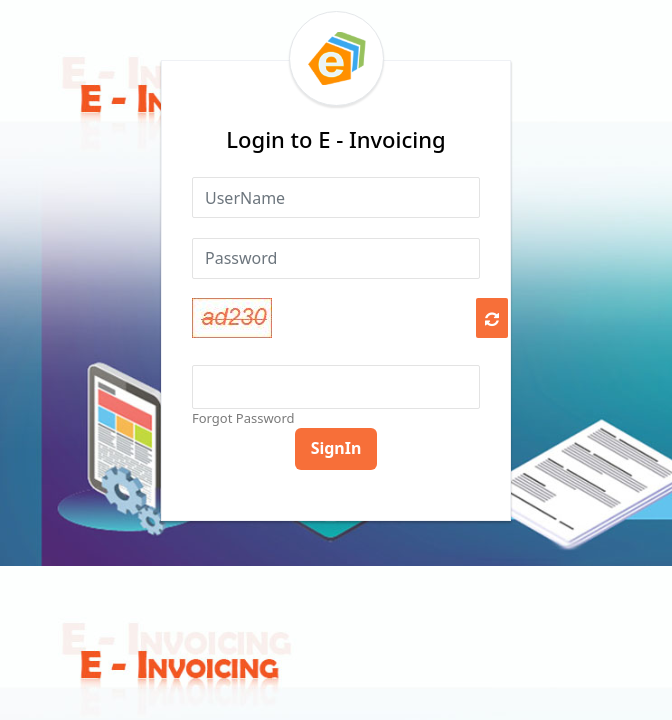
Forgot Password (243, 418)
